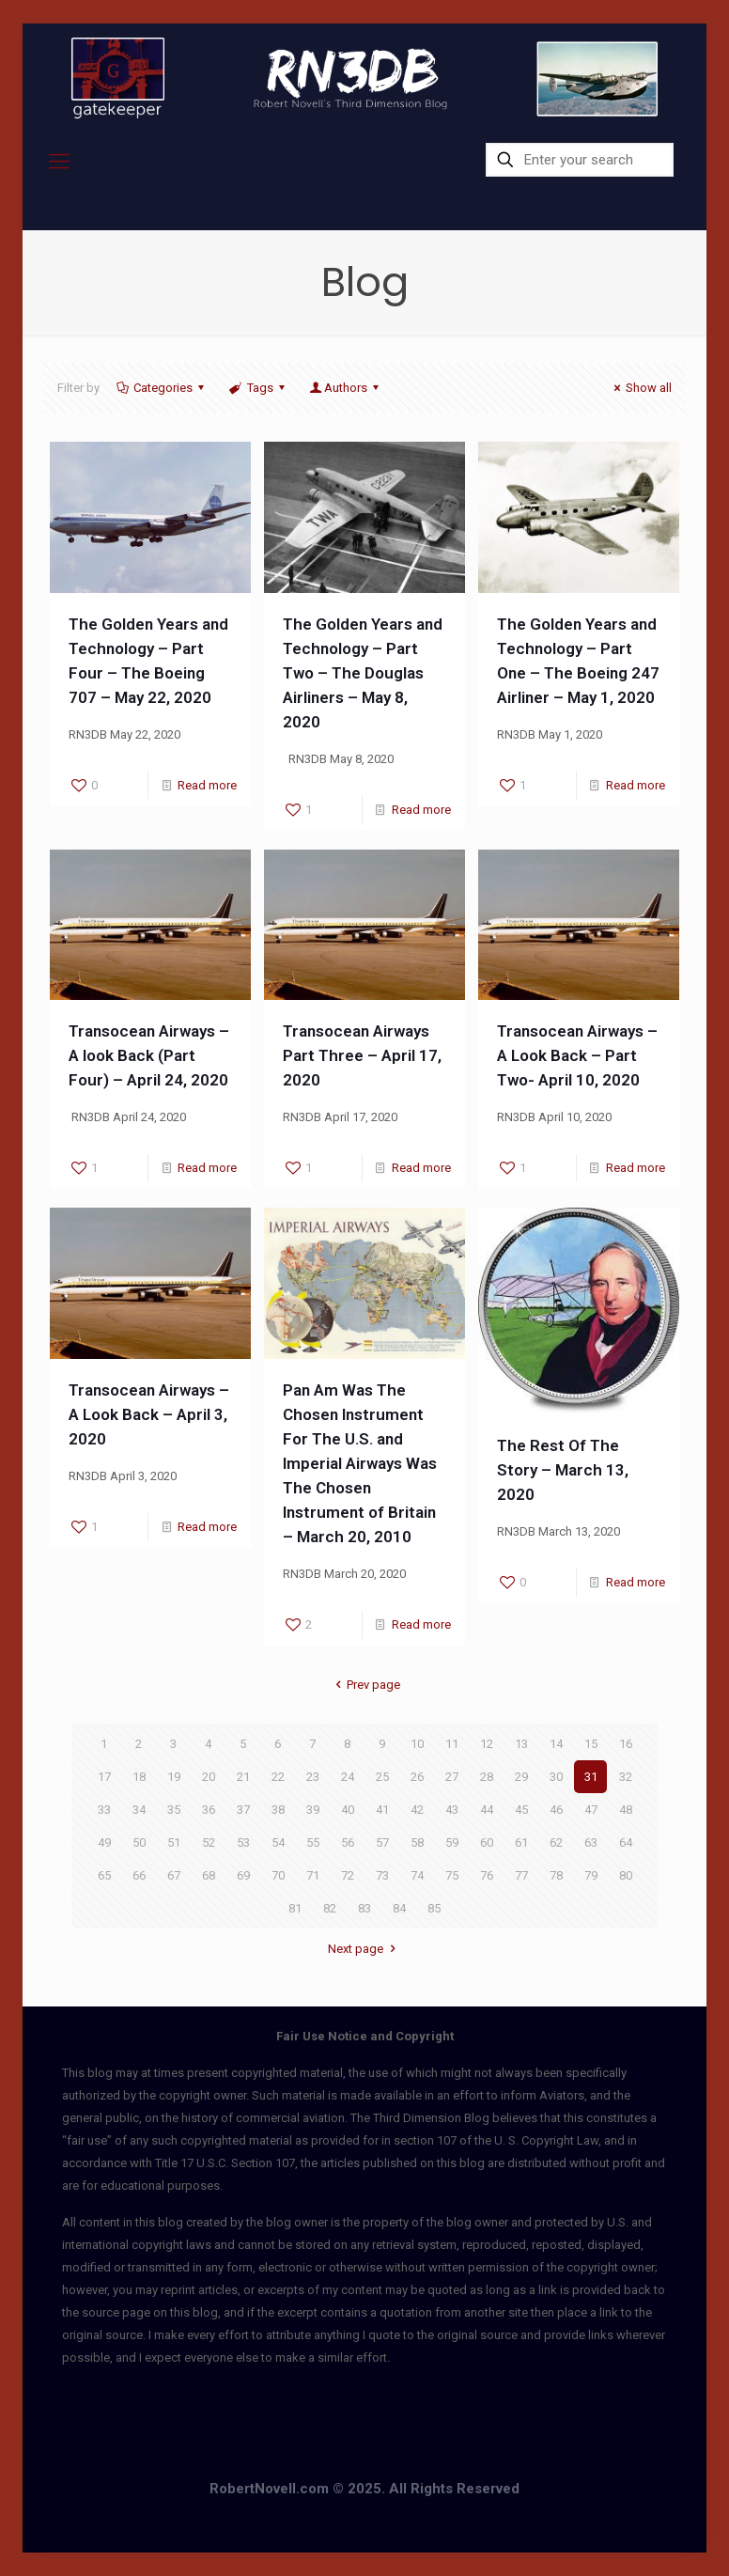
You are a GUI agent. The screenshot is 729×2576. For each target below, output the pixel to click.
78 (556, 1875)
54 (278, 1842)
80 (625, 1875)
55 (312, 1842)
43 (451, 1810)
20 (208, 1777)
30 (556, 1777)
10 (417, 1744)
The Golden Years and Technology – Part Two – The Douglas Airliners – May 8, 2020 (362, 673)
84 (399, 1908)
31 (590, 1777)
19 (173, 1777)
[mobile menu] (59, 162)
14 (556, 1744)
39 (312, 1810)
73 (382, 1875)
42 (417, 1810)
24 (347, 1777)
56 (347, 1842)
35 (173, 1810)
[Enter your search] (580, 160)
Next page (364, 1949)
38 (278, 1810)
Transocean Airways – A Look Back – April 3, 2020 (149, 1414)
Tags (257, 388)
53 (243, 1842)
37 (243, 1810)
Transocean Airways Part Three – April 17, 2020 (362, 1055)
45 (521, 1810)
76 (486, 1875)
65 (104, 1875)
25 (382, 1777)
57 (382, 1842)
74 (417, 1875)
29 (521, 1777)
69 (243, 1875)
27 (451, 1777)
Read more (207, 785)
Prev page (364, 1685)
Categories (161, 388)
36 (208, 1810)
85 (434, 1908)
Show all (640, 388)
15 (590, 1744)
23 (312, 1777)
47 (590, 1810)
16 (625, 1744)
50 (139, 1842)
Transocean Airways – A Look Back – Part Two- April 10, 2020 (577, 1055)
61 (521, 1842)
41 (382, 1810)
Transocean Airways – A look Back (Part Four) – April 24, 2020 (149, 1055)
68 (208, 1875)
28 (486, 1777)
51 (173, 1842)
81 (295, 1908)
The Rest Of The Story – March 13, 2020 (562, 1470)
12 (486, 1744)
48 (625, 1810)
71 (312, 1875)
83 (364, 1908)
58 (417, 1842)
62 (556, 1842)
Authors (345, 388)
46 (556, 1810)
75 (451, 1875)
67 (173, 1875)
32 (625, 1777)
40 (347, 1810)
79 (590, 1875)
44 (486, 1810)
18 (139, 1777)
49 (104, 1842)
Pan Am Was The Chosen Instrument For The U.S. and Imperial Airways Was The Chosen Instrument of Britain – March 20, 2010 (360, 1463)
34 (139, 1810)
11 (451, 1744)
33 (104, 1810)
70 (278, 1875)
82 (329, 1908)
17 (104, 1777)
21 (243, 1777)
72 (347, 1875)
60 (486, 1842)
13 (521, 1744)
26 (417, 1777)
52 (208, 1842)
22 (278, 1777)
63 (590, 1842)
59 (451, 1842)
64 (625, 1842)
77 (521, 1875)
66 (139, 1875)
